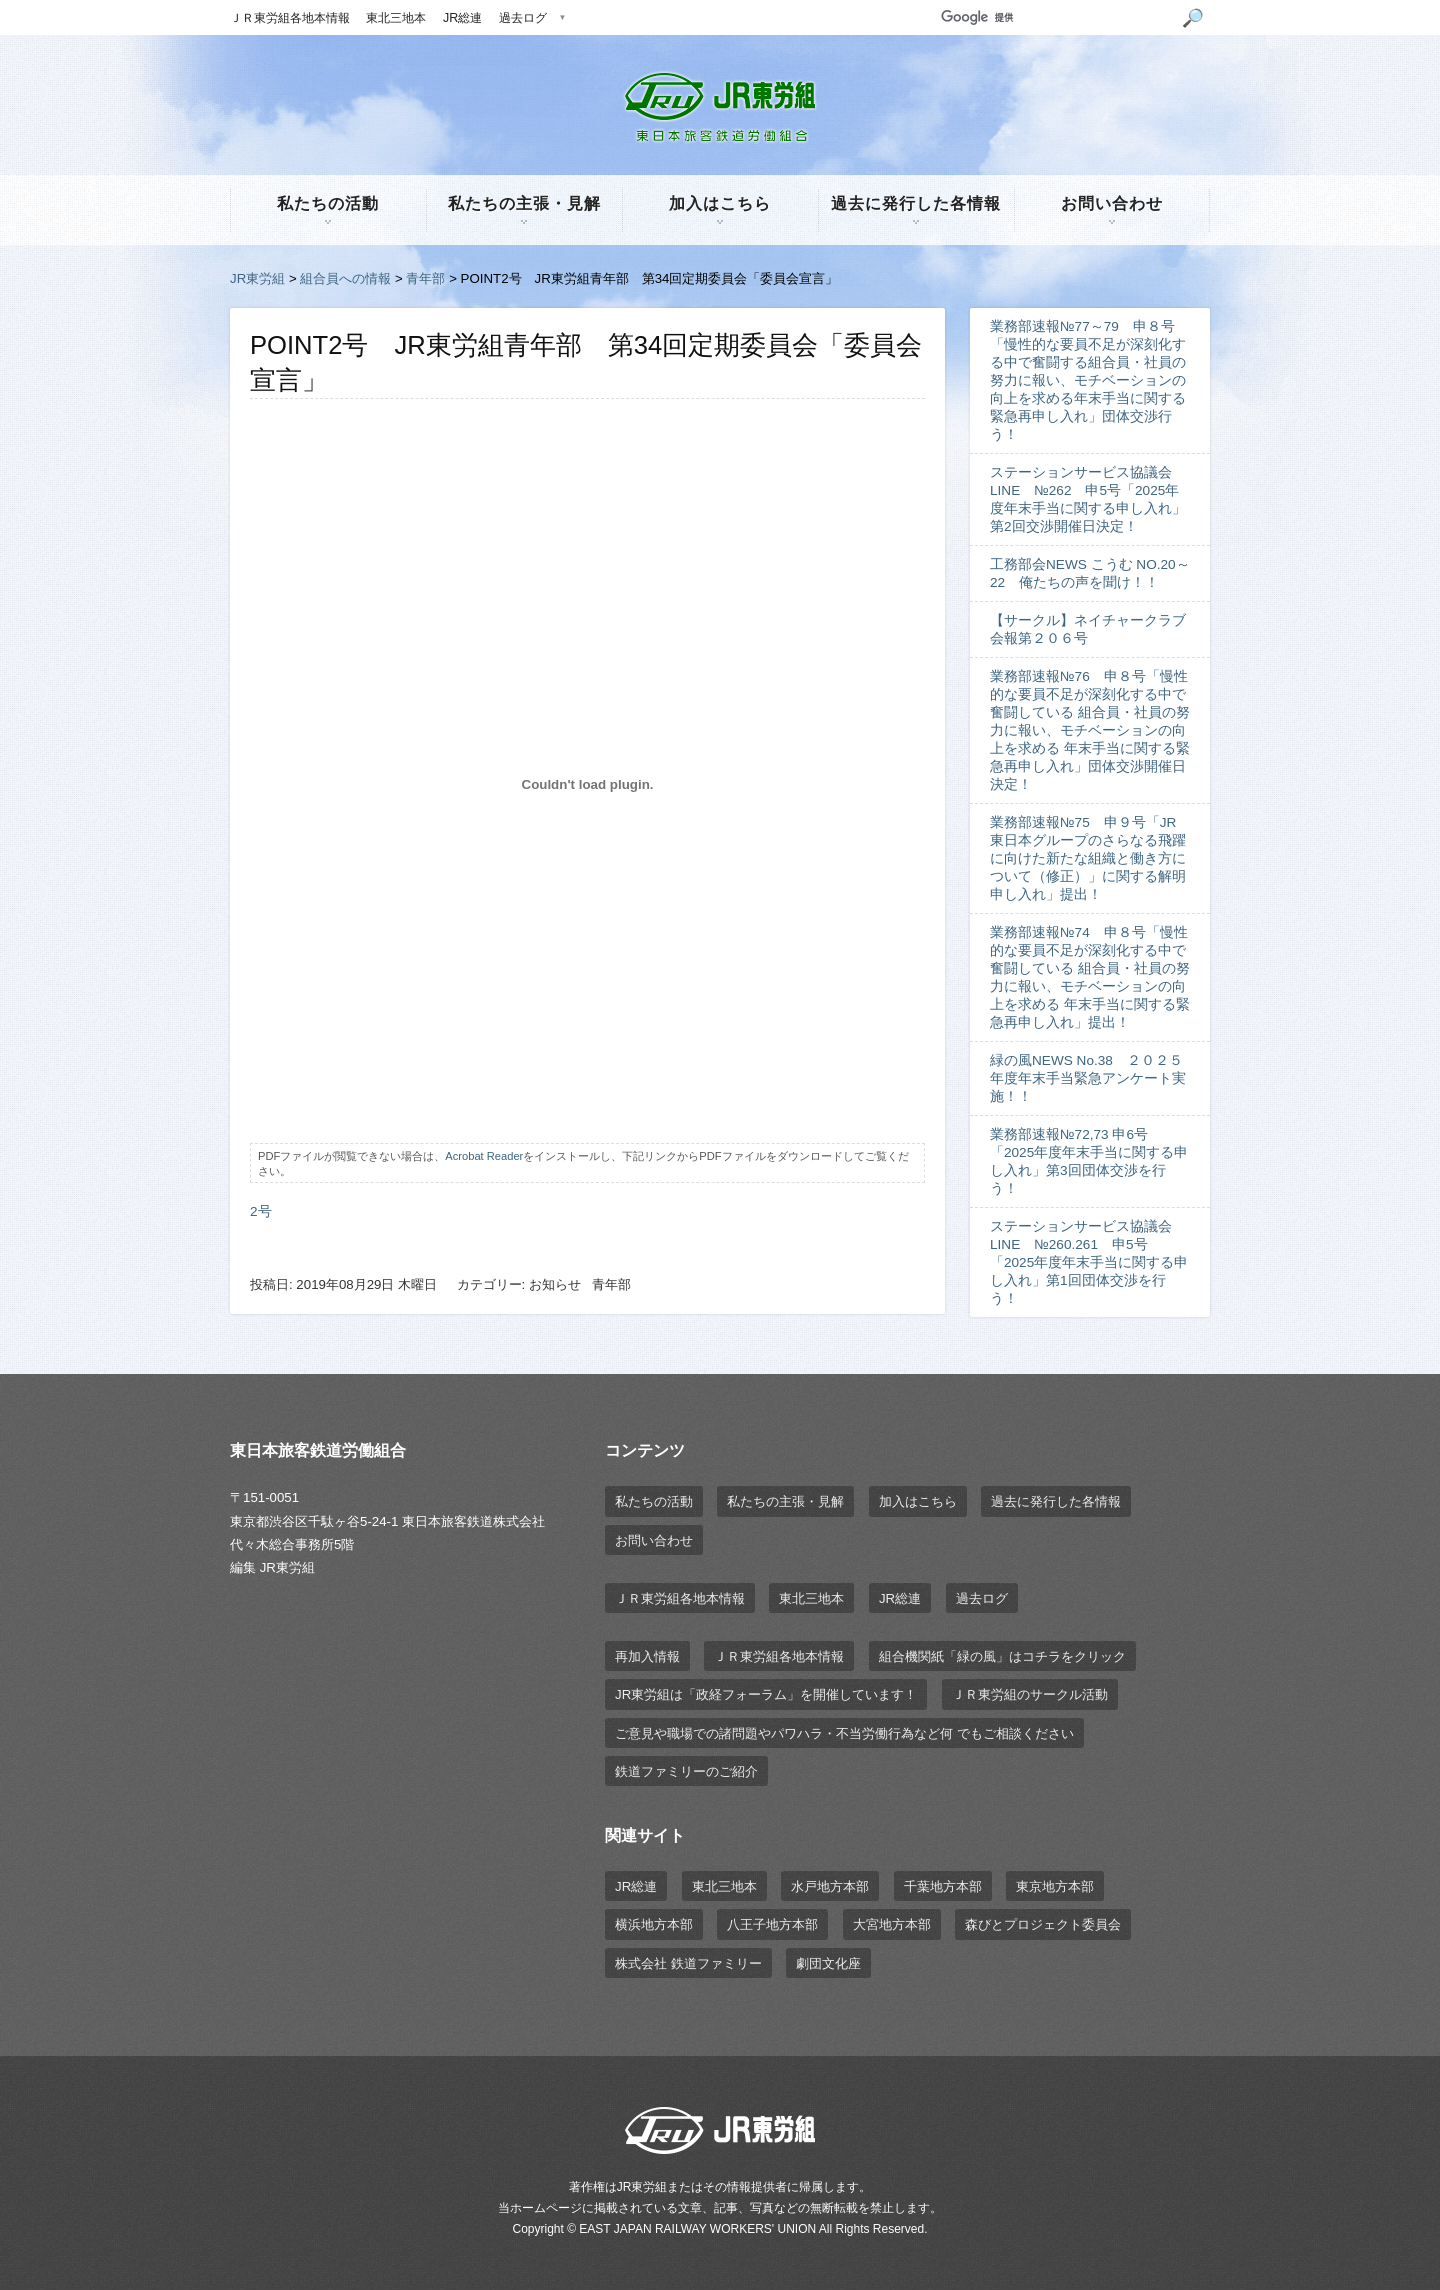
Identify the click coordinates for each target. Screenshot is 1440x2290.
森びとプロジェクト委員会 (1043, 1924)
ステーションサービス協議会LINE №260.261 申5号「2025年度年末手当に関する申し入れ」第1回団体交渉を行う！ (1089, 1262)
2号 (261, 1211)
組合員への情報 (345, 278)
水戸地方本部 (830, 1886)
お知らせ (555, 1284)
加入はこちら (720, 203)
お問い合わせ (1112, 203)
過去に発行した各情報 (916, 203)
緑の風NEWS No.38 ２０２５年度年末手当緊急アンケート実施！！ (1088, 1078)
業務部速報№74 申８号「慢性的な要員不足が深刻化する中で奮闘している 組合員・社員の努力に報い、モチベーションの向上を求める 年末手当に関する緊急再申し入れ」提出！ (1090, 977)
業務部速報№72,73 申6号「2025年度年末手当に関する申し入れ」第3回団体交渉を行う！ (1089, 1161)
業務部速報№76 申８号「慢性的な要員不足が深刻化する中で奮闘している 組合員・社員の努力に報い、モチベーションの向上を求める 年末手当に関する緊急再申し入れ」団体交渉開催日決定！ (1090, 730)
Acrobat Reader (484, 1156)
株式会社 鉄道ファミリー (688, 1963)
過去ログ (523, 18)
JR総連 (462, 18)
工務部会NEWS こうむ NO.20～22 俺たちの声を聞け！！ (1090, 573)
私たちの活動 (328, 203)
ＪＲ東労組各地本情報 (290, 18)
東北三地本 (396, 18)
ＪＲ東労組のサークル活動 (1030, 1694)
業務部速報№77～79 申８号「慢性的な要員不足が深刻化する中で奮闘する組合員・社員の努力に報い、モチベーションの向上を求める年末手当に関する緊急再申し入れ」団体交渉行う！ (1088, 380)
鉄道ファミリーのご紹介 (686, 1771)
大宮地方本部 (892, 1924)
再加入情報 (647, 1656)
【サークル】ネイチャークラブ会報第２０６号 (1088, 629)
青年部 (425, 278)
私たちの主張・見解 (524, 203)
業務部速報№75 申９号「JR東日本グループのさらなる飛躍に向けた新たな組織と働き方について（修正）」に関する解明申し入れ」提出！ (1088, 858)
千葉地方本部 (943, 1886)
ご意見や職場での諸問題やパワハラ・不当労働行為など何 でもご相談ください (844, 1733)
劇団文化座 (828, 1963)
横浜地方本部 (654, 1924)
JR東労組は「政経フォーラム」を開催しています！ (766, 1694)
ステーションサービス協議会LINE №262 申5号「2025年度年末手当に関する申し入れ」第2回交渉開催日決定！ (1088, 499)
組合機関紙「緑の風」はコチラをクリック (1002, 1656)
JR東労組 (257, 278)
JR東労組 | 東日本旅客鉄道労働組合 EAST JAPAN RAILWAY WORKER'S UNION (720, 107)
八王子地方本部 (772, 1924)
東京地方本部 (1055, 1886)
